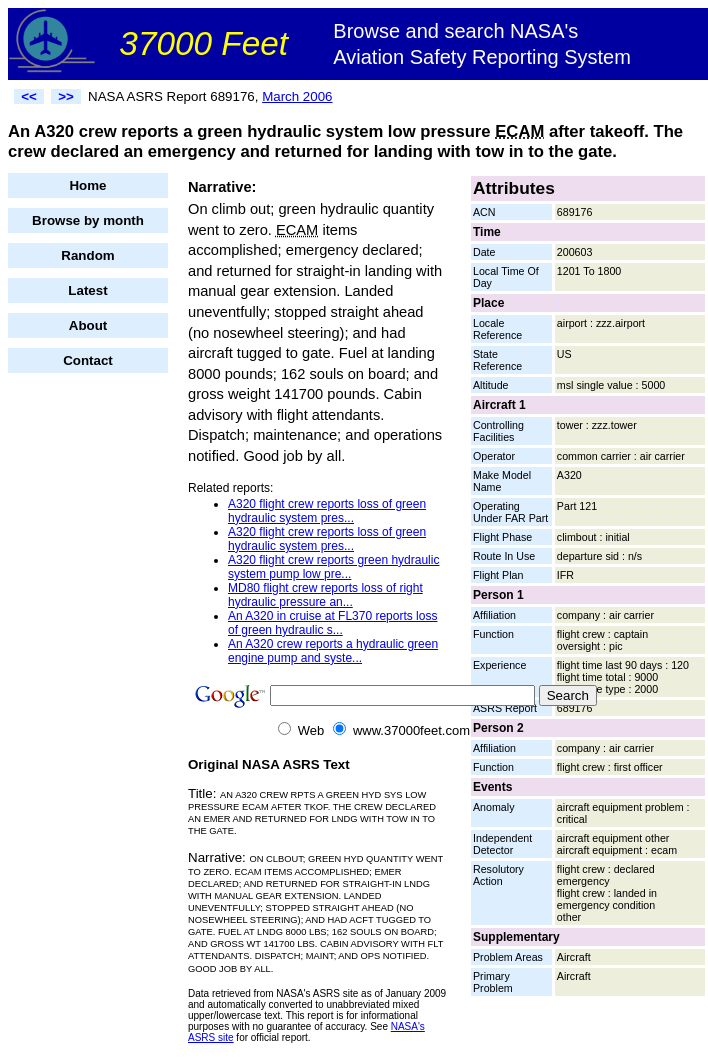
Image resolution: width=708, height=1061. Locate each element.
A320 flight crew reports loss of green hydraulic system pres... (327, 511)
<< (29, 96)
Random (87, 255)
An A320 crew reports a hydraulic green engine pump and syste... (333, 651)
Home (87, 185)
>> (66, 96)
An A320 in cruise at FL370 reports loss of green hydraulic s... (332, 623)
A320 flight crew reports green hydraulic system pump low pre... (333, 567)
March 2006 (297, 96)
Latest (87, 290)
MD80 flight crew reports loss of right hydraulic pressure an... (325, 595)
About (88, 325)
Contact (88, 360)
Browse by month (88, 220)
